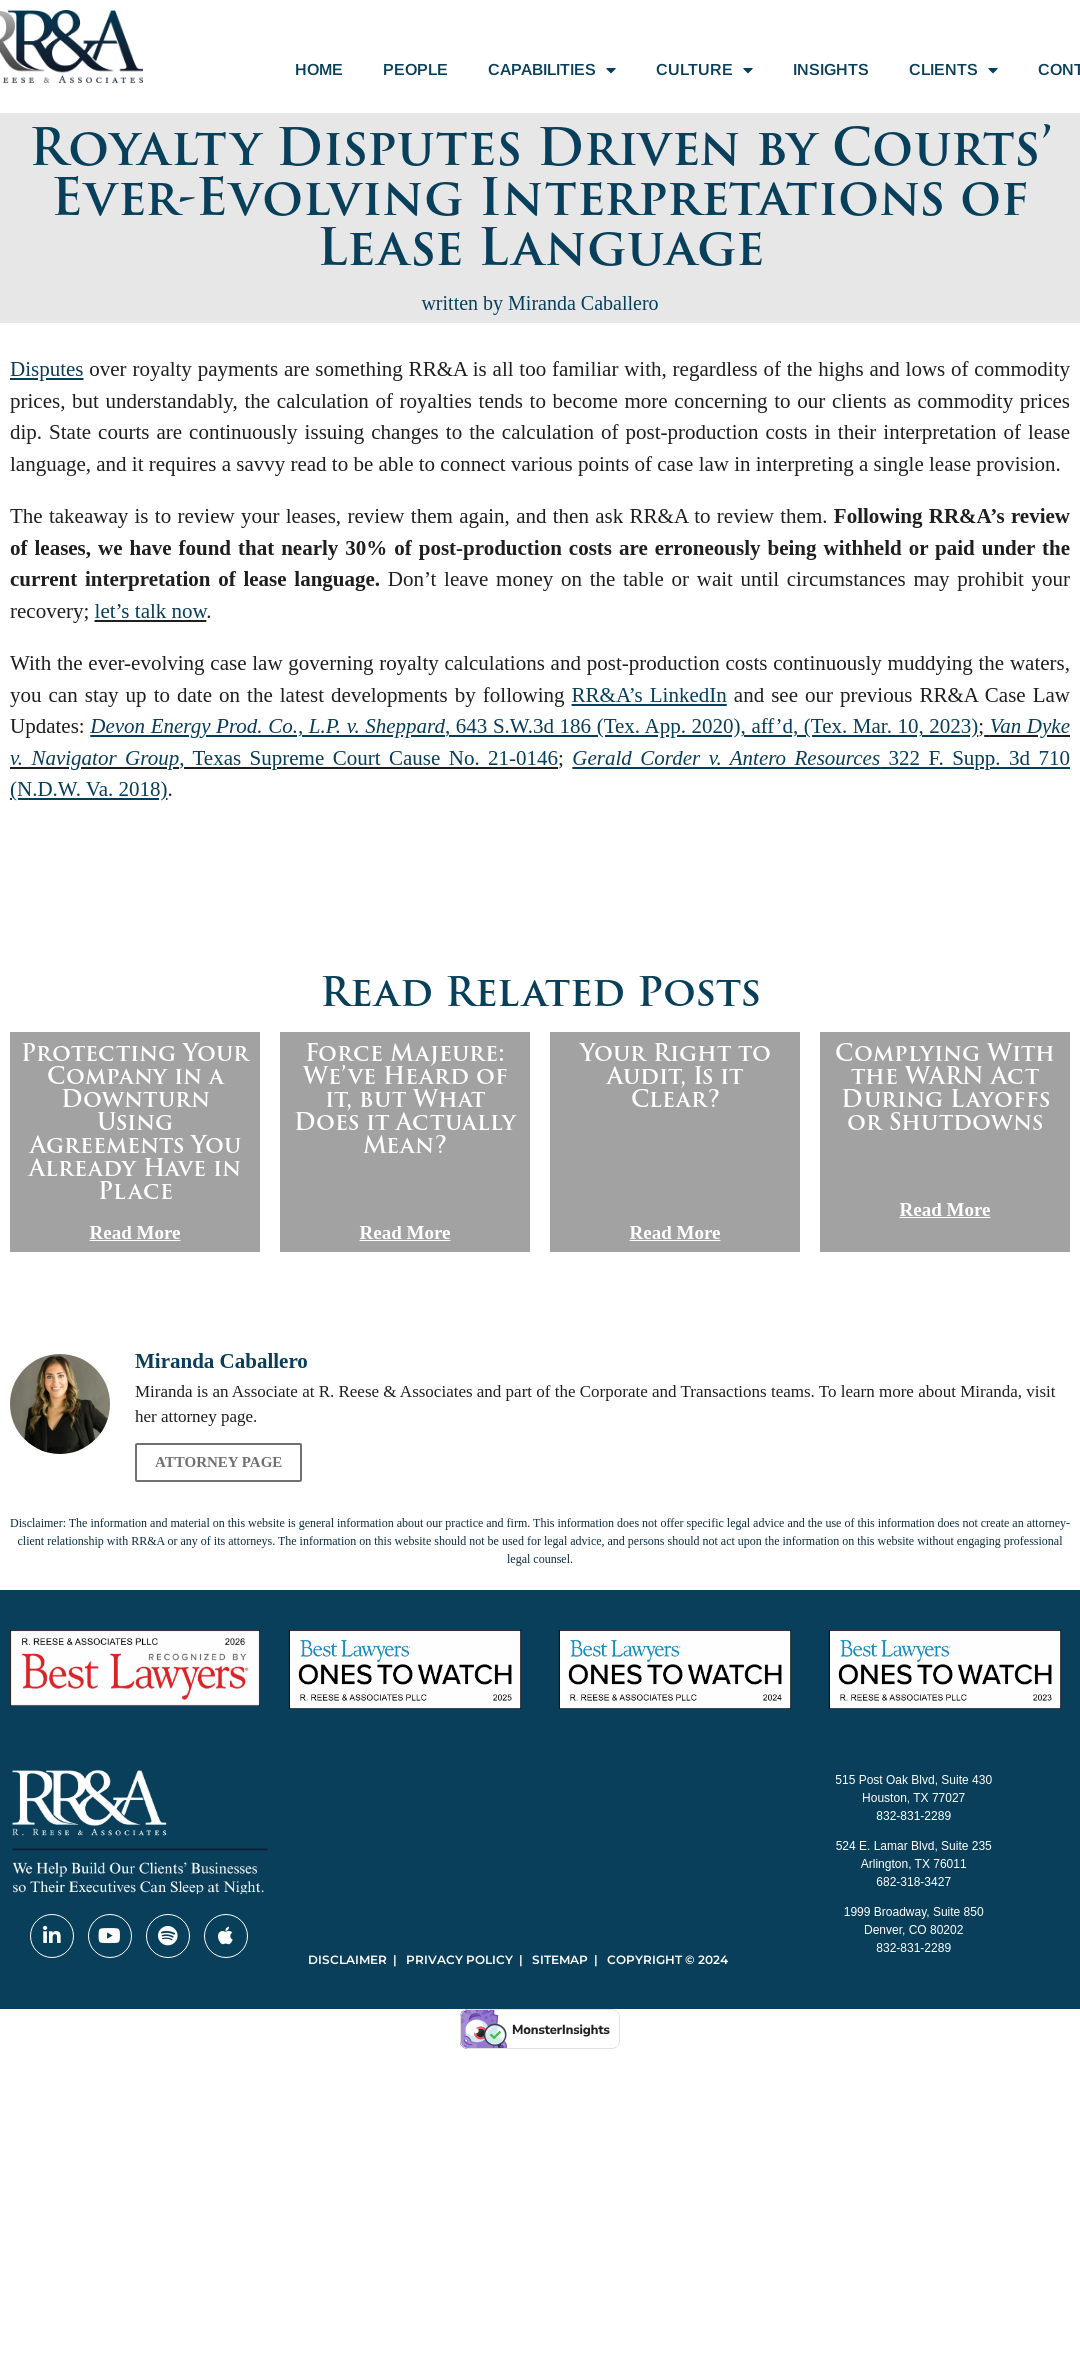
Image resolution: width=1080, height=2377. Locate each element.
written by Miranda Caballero (539, 303)
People (415, 69)
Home (319, 69)
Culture (704, 70)
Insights (831, 69)
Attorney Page (218, 1462)
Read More (135, 1232)
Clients (953, 70)
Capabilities (552, 70)
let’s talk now (151, 611)
